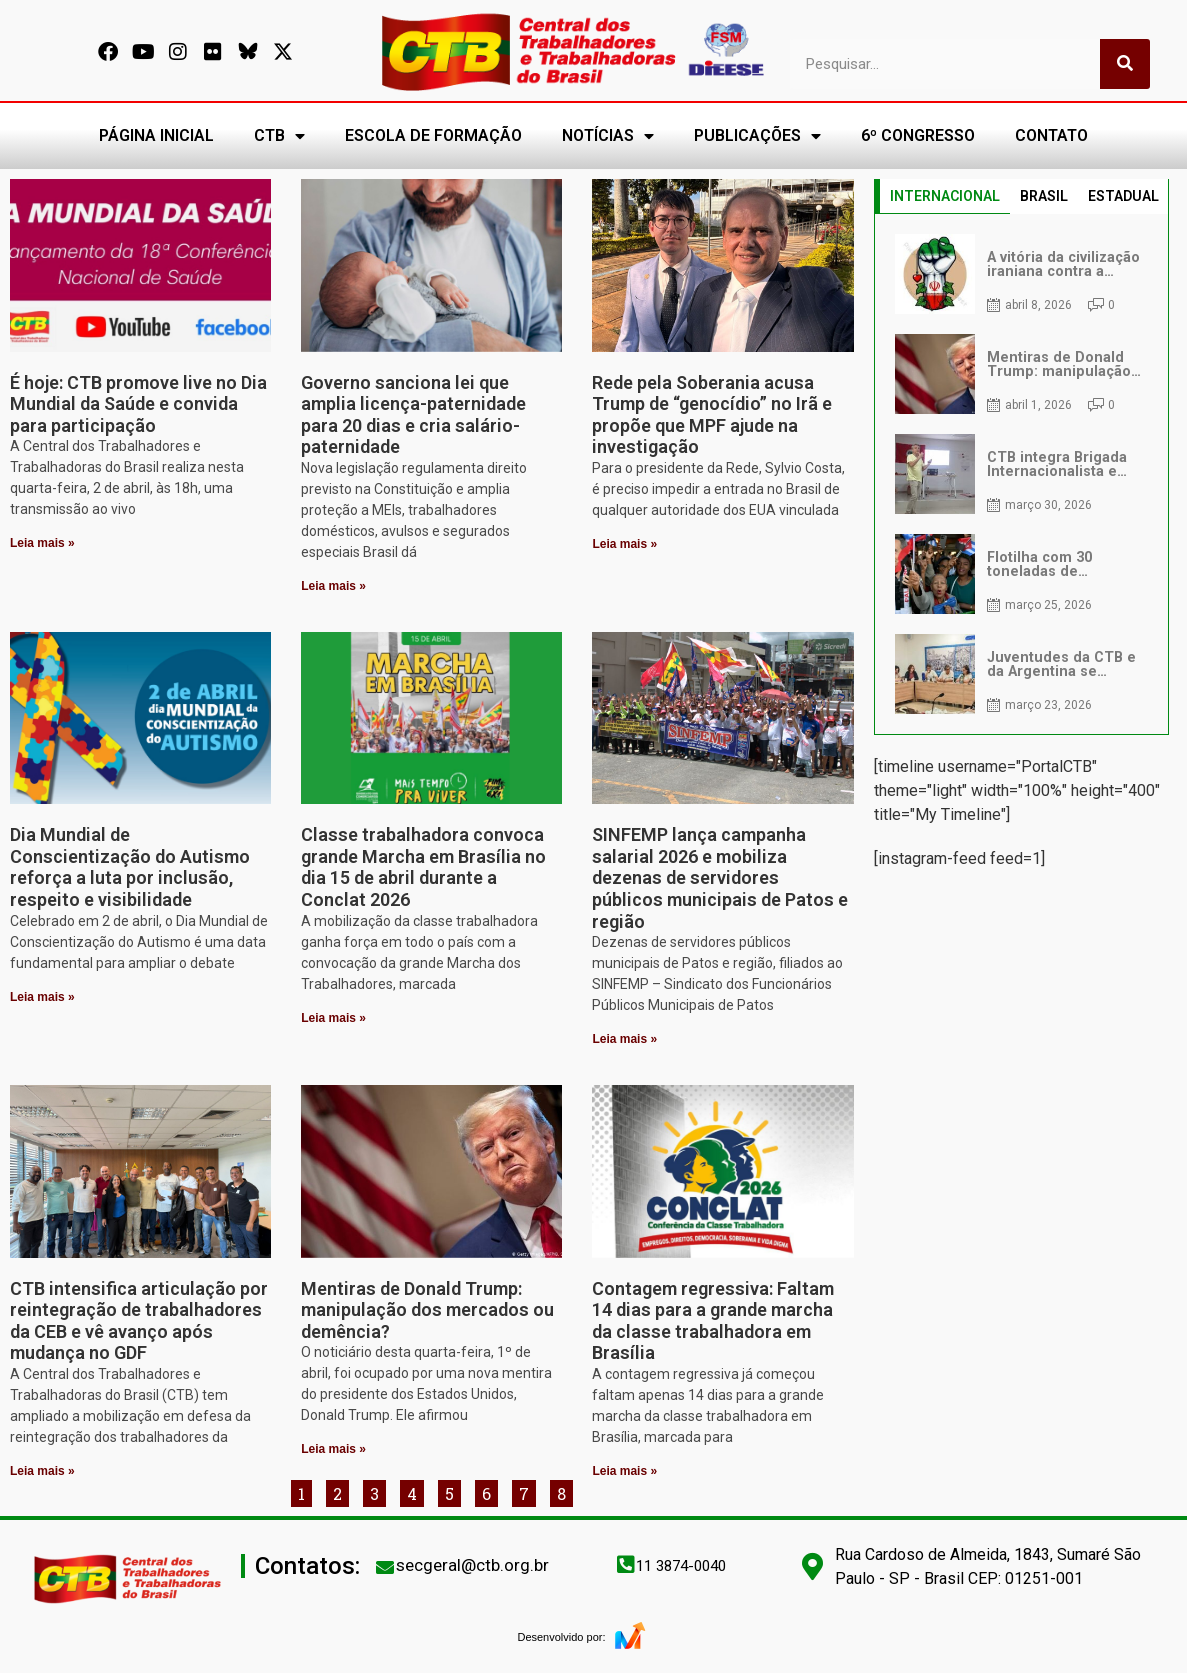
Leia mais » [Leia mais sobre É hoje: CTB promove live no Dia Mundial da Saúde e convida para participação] (42, 543)
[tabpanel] (1021, 474)
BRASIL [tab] (1044, 196)
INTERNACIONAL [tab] (945, 196)
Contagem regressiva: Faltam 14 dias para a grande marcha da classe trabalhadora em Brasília (713, 1321)
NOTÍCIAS (608, 136)
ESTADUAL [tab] (1123, 196)
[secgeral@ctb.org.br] (385, 1567)
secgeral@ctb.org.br (472, 1565)
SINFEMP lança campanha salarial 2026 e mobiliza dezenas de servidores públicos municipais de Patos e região (720, 877)
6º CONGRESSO (918, 135)
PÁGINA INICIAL (156, 135)
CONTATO (1051, 135)
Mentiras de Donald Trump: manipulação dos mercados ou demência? (427, 1310)
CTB (279, 136)
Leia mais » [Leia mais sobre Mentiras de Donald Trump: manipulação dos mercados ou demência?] (333, 1449)
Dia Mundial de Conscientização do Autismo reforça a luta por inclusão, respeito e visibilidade (130, 867)
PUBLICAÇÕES (757, 136)
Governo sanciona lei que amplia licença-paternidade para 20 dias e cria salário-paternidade (413, 415)
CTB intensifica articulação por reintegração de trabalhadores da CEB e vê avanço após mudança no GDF (139, 1321)
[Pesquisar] (1125, 64)
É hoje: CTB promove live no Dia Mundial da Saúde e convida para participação (138, 404)
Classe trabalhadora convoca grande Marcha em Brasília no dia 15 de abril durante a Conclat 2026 (423, 867)
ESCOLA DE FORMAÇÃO (433, 135)
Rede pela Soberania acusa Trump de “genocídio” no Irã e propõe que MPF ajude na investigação (712, 415)
